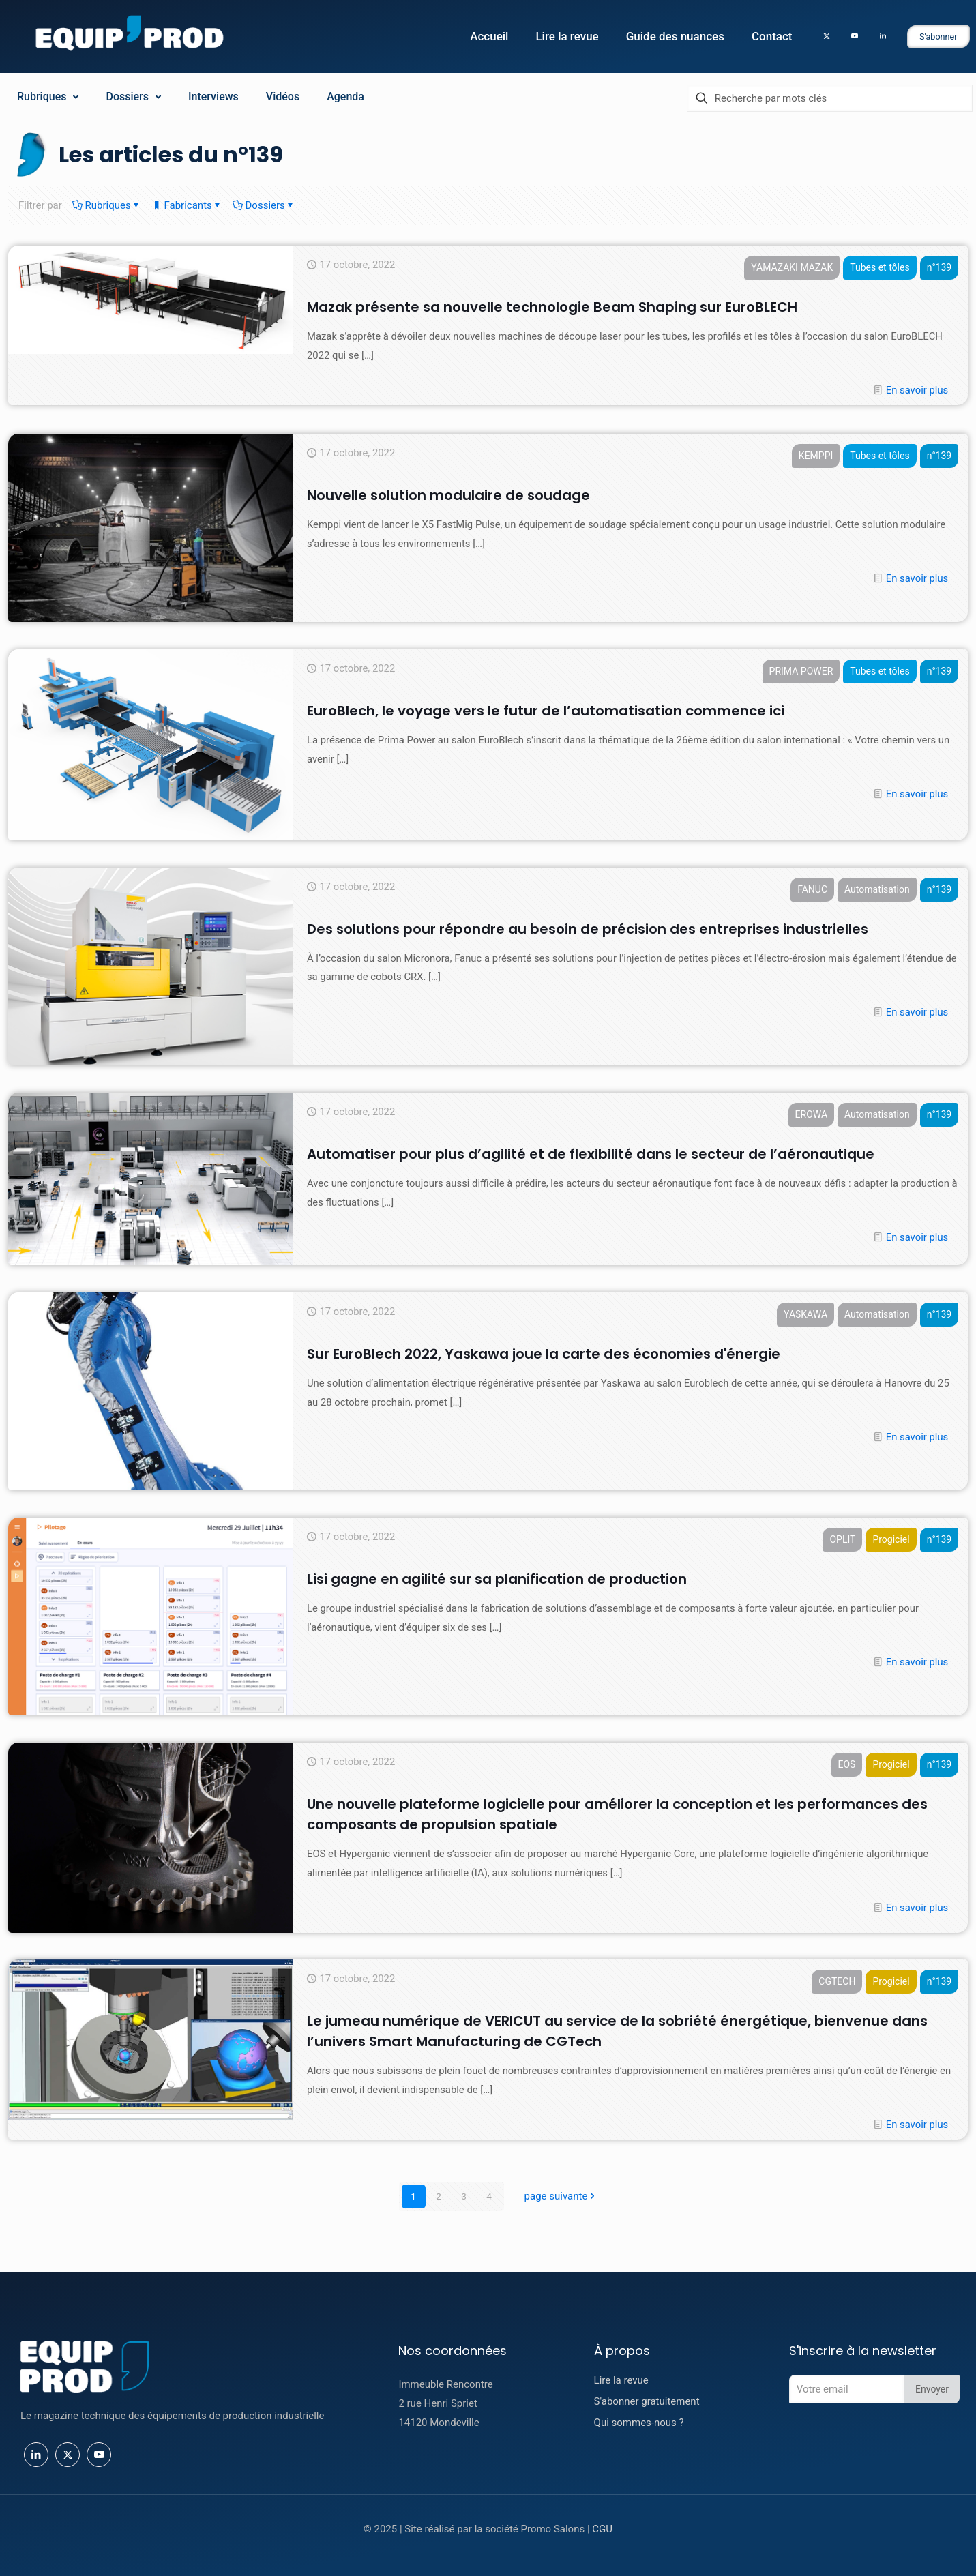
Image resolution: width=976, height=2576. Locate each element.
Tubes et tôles (878, 268)
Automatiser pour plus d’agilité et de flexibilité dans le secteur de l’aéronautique (590, 1154)
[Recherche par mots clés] (830, 98)
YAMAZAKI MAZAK (791, 268)
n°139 (938, 268)
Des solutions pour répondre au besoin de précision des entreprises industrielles (587, 929)
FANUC (812, 890)
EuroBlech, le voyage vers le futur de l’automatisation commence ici (545, 711)
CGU (602, 2529)
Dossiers (264, 205)
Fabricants (186, 205)
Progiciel (890, 1540)
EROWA (810, 1115)
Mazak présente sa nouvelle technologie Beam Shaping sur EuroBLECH (552, 307)
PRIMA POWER (800, 671)
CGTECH (836, 1982)
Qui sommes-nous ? (639, 2422)
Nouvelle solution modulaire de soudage (448, 495)
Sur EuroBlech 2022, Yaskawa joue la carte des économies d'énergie (543, 1354)
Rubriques (106, 205)
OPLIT (842, 1540)
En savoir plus (915, 391)
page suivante (561, 2196)
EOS (846, 1765)
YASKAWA (805, 1314)
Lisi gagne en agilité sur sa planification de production (497, 1579)
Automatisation (876, 890)
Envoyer (932, 2389)
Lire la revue (621, 2380)
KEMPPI (815, 456)
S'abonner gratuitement (647, 2401)
